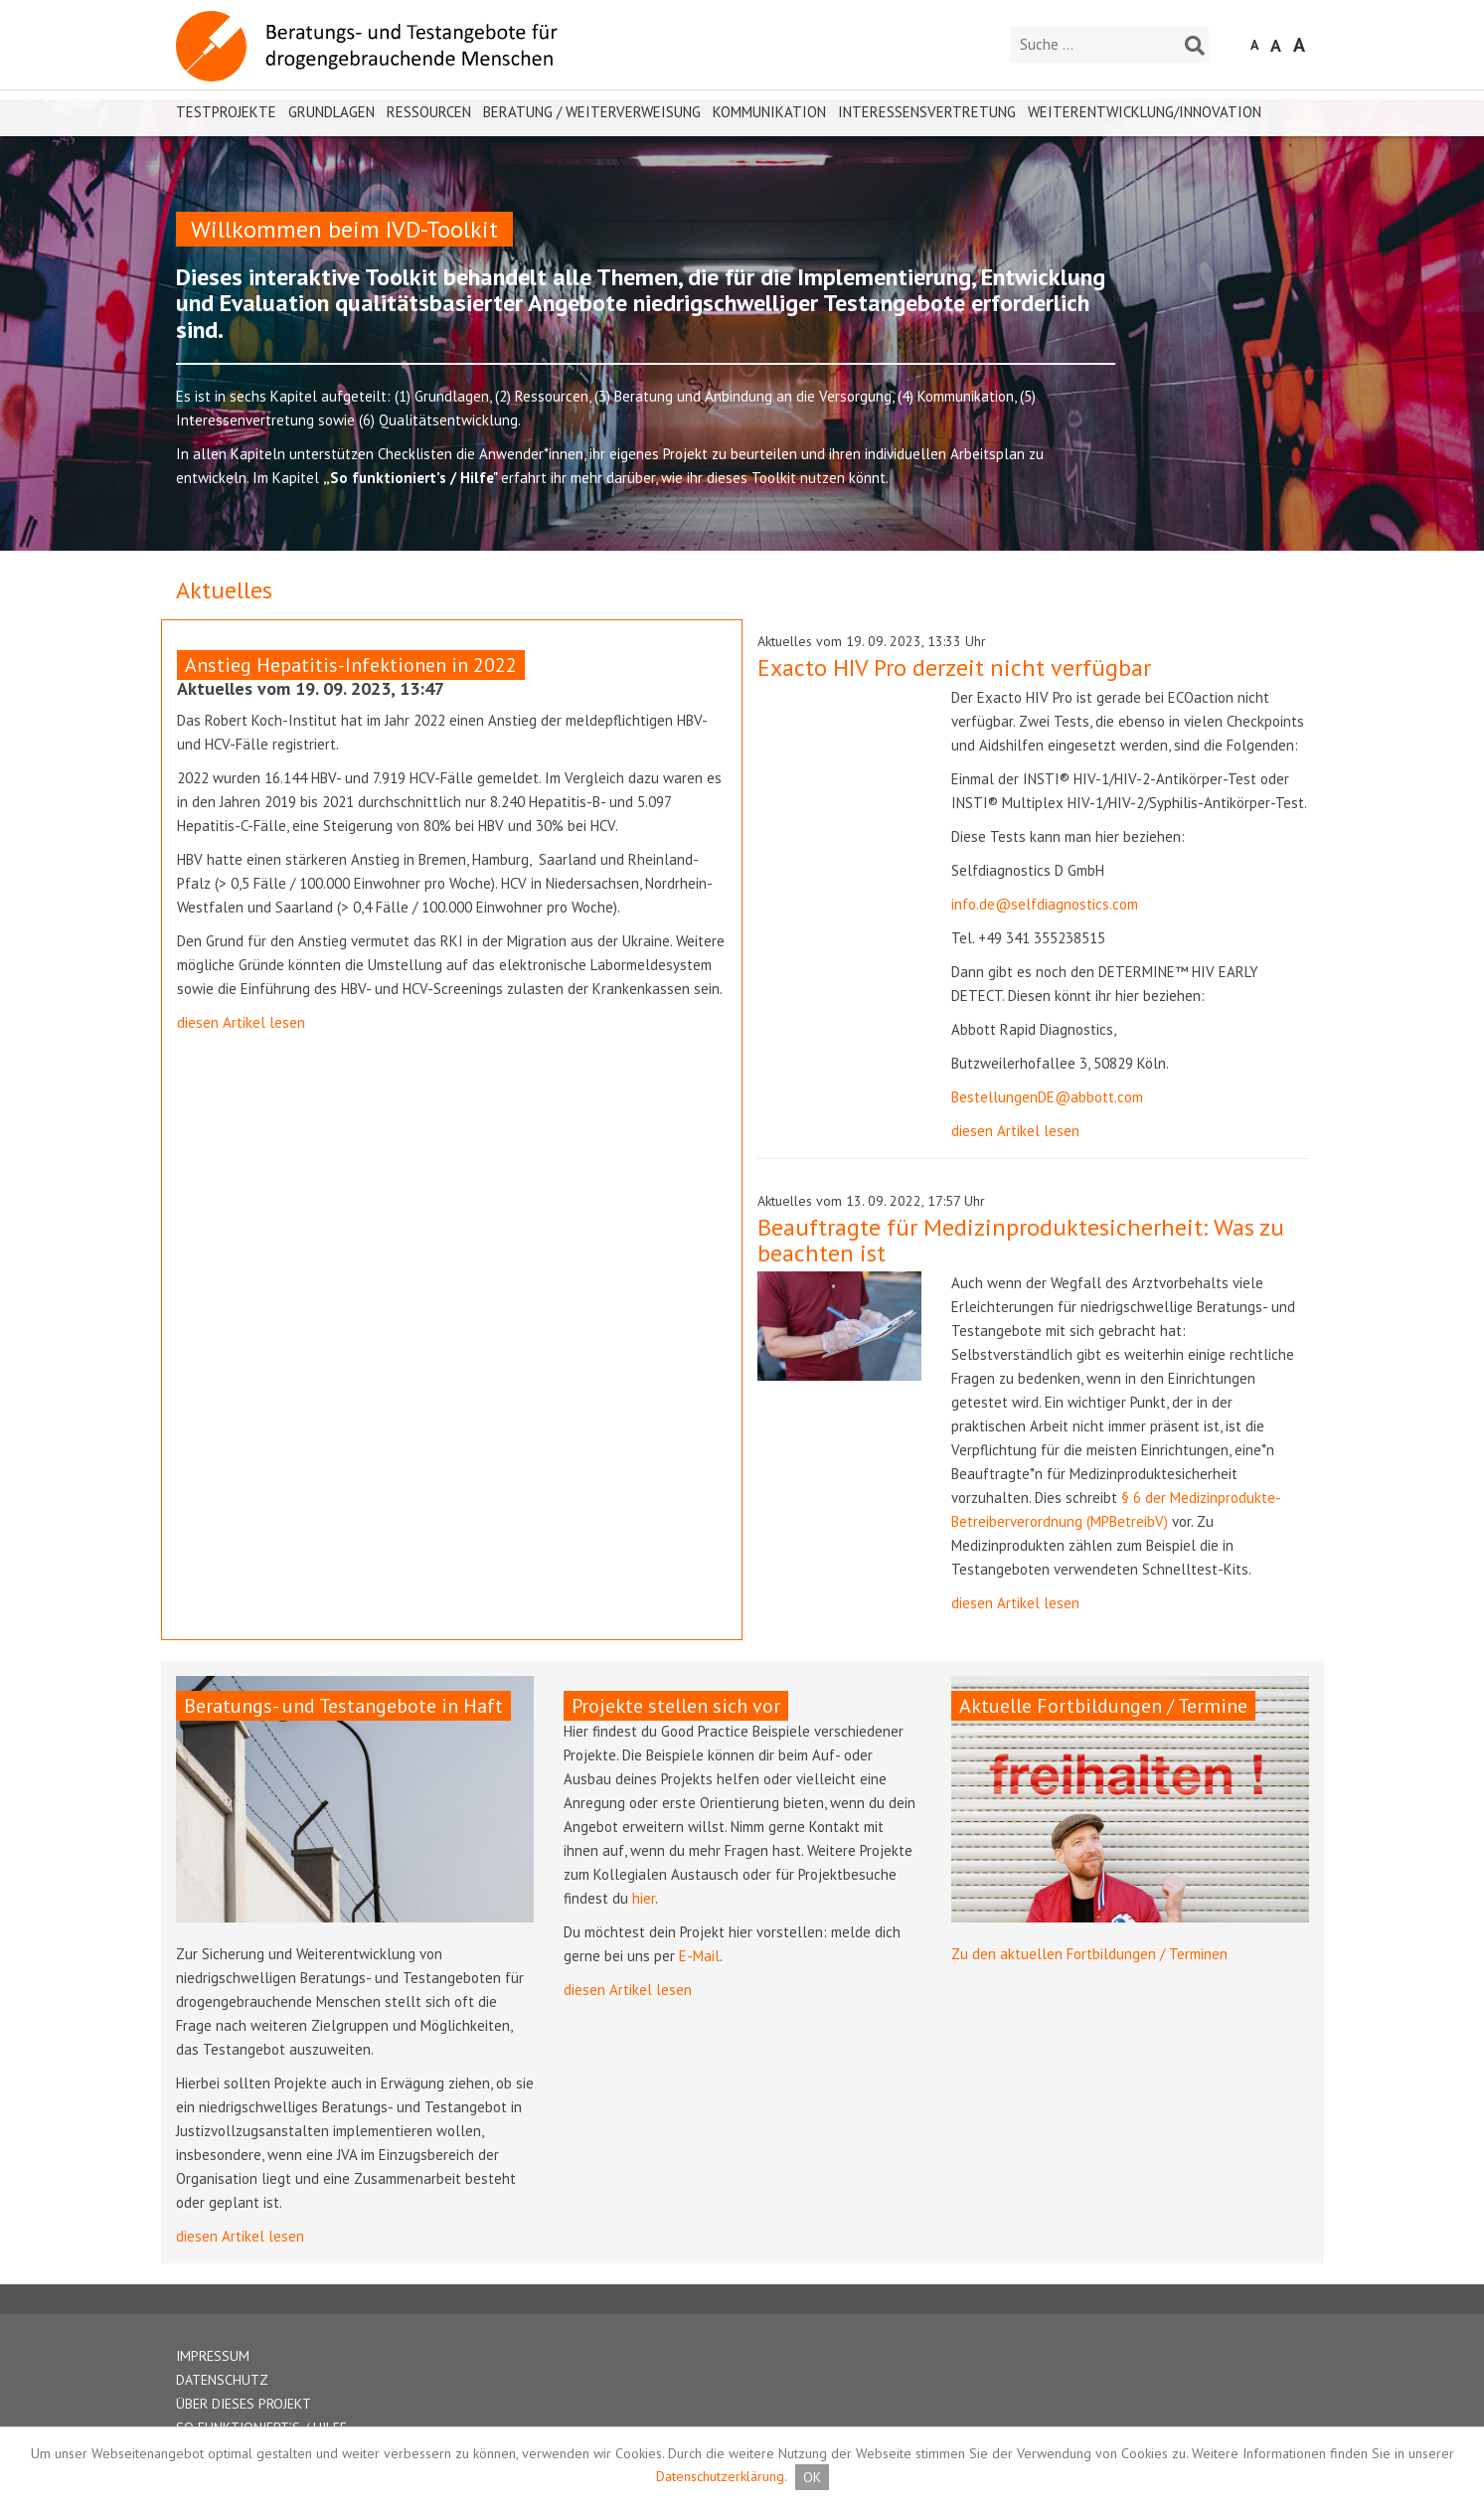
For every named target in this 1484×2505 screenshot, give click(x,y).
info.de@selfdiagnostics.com (1044, 904)
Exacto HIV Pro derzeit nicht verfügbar (954, 667)
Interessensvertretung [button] (927, 111)
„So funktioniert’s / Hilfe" (412, 477)
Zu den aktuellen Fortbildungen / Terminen (1089, 1953)
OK (812, 2477)
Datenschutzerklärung (720, 2476)
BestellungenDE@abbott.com (1047, 1096)
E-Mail (699, 1955)
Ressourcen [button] (429, 111)
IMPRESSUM (212, 2356)
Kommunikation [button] (769, 111)
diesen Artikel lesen (241, 1022)
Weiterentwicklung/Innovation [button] (1144, 111)
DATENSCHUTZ (222, 2380)
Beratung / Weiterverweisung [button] (592, 111)
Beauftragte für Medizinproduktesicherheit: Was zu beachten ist (1020, 1240)
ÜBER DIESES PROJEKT (243, 2404)
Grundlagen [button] (331, 111)
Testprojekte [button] (226, 111)
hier (643, 1898)
